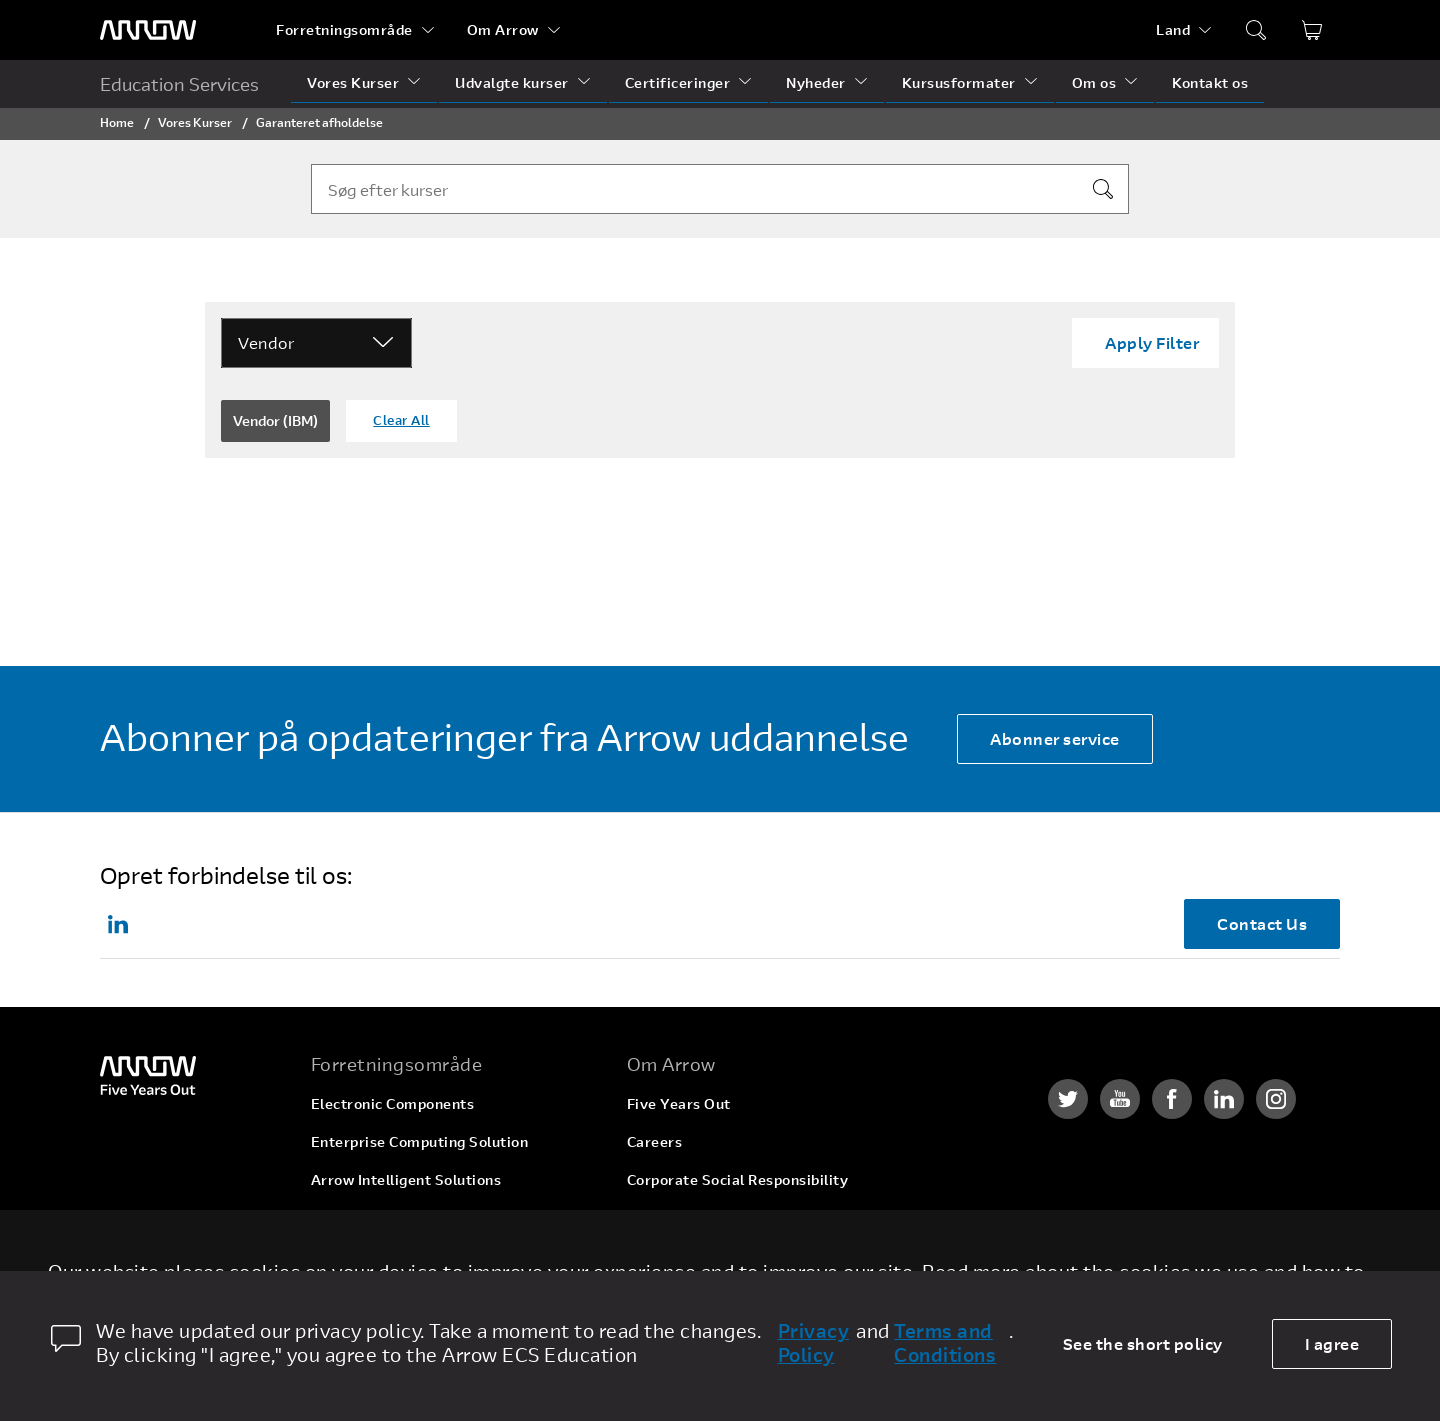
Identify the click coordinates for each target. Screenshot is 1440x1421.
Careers (655, 1141)
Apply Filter (1152, 342)
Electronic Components (393, 1103)
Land (1173, 29)
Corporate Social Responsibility (738, 1179)
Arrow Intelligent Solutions (406, 1179)
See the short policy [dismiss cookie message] (1143, 1343)
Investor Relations (691, 1217)
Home (117, 122)
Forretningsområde (344, 29)
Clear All (401, 420)
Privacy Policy (814, 1343)
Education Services (179, 84)
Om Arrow (503, 29)
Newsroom (664, 1255)
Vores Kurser (353, 82)
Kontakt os (1210, 82)
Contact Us (1262, 923)
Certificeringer (678, 82)
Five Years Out (679, 1103)
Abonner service (1055, 738)
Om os (1094, 82)
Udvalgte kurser (512, 82)
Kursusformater (959, 82)
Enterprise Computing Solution (420, 1141)
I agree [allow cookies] (1332, 1343)
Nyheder (816, 82)
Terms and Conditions (945, 1343)
